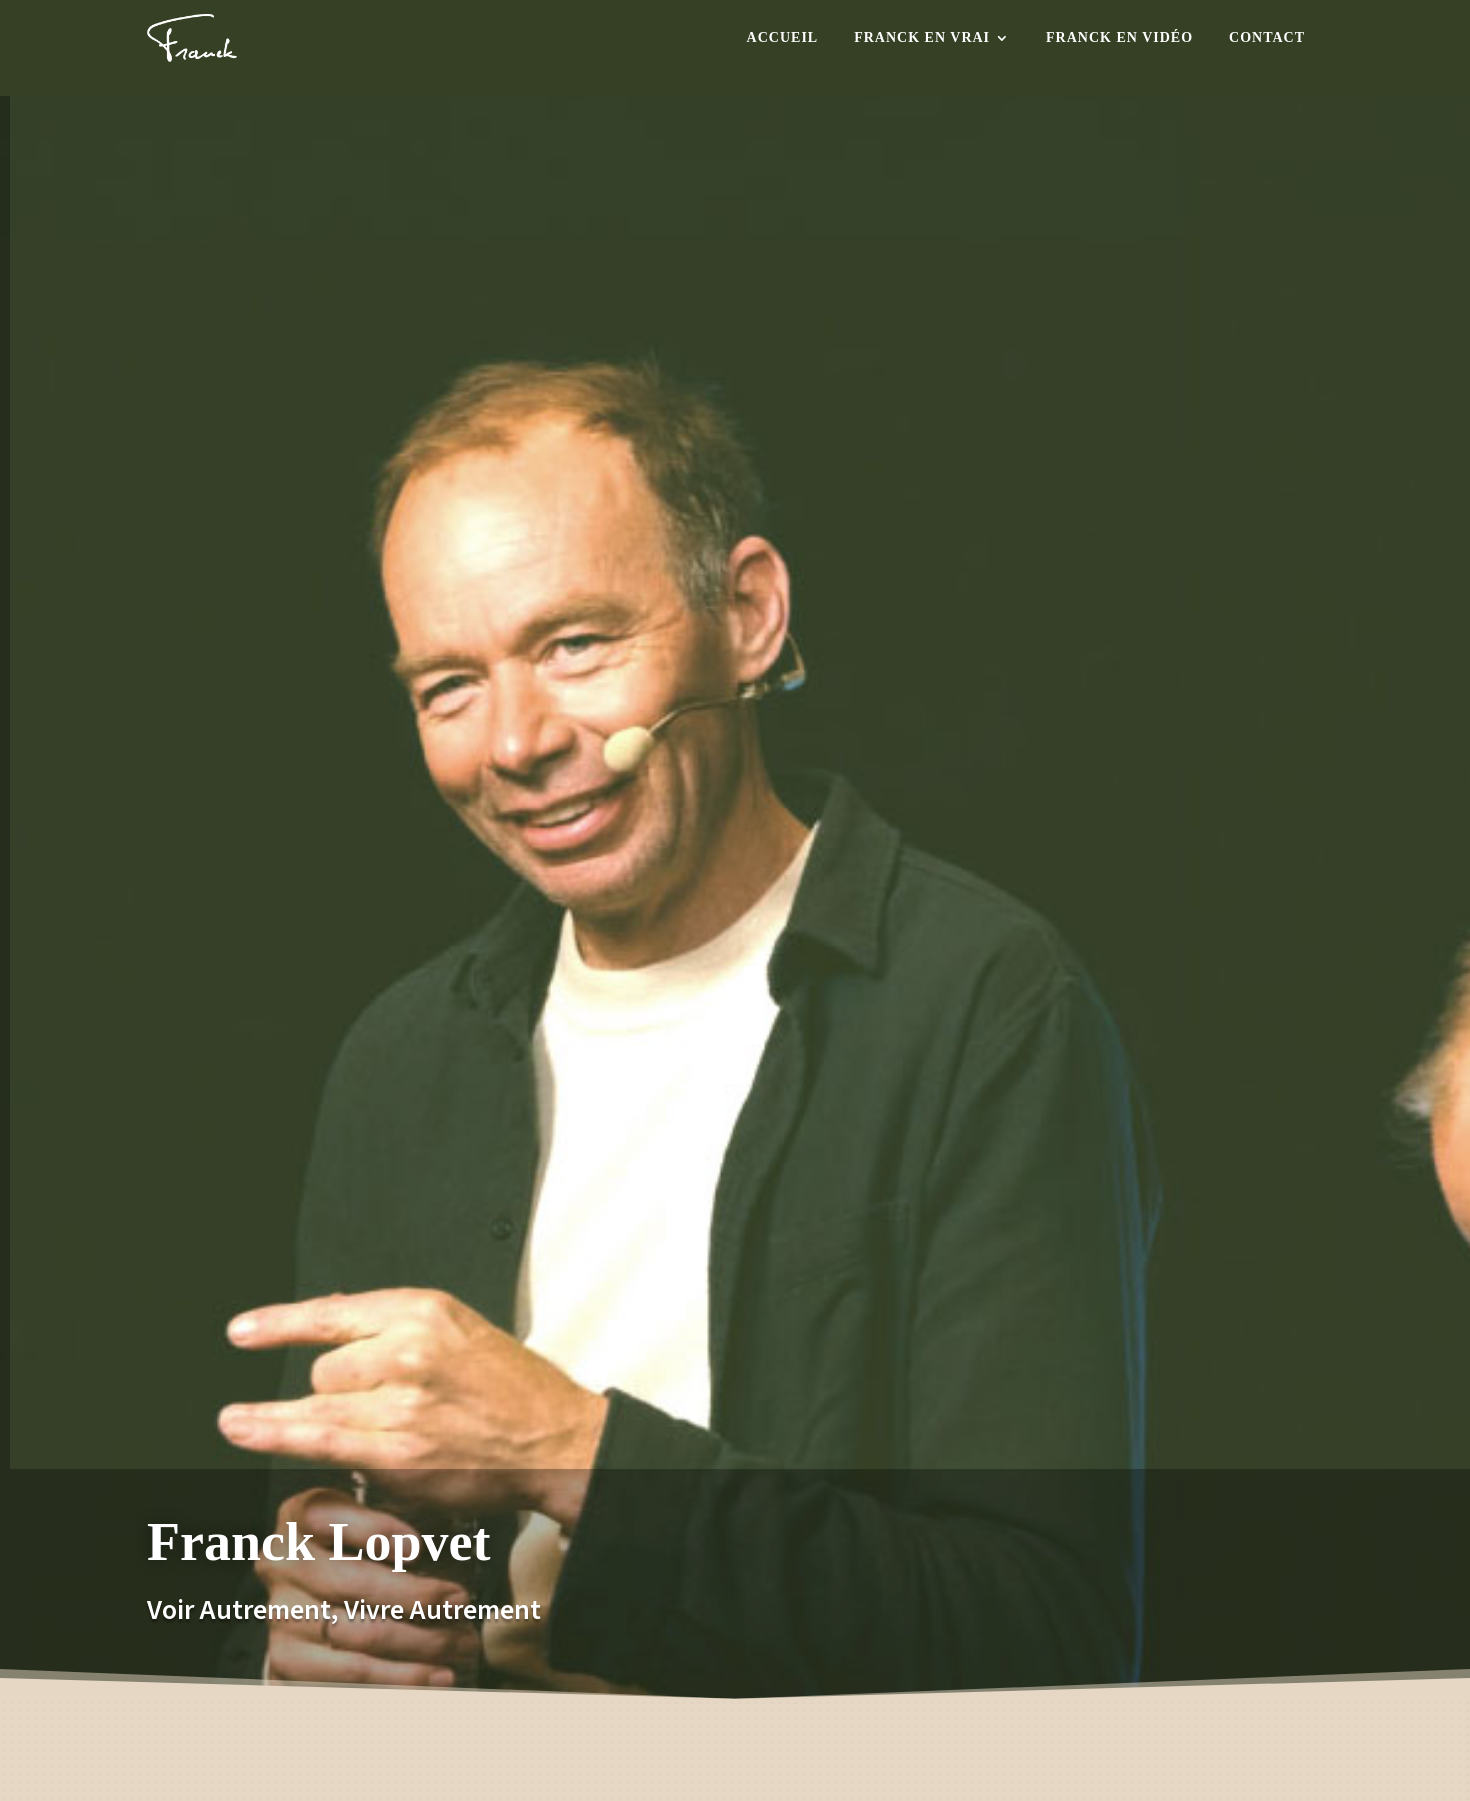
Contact (1267, 37)
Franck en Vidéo (1119, 37)
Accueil (783, 37)
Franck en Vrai (922, 37)
